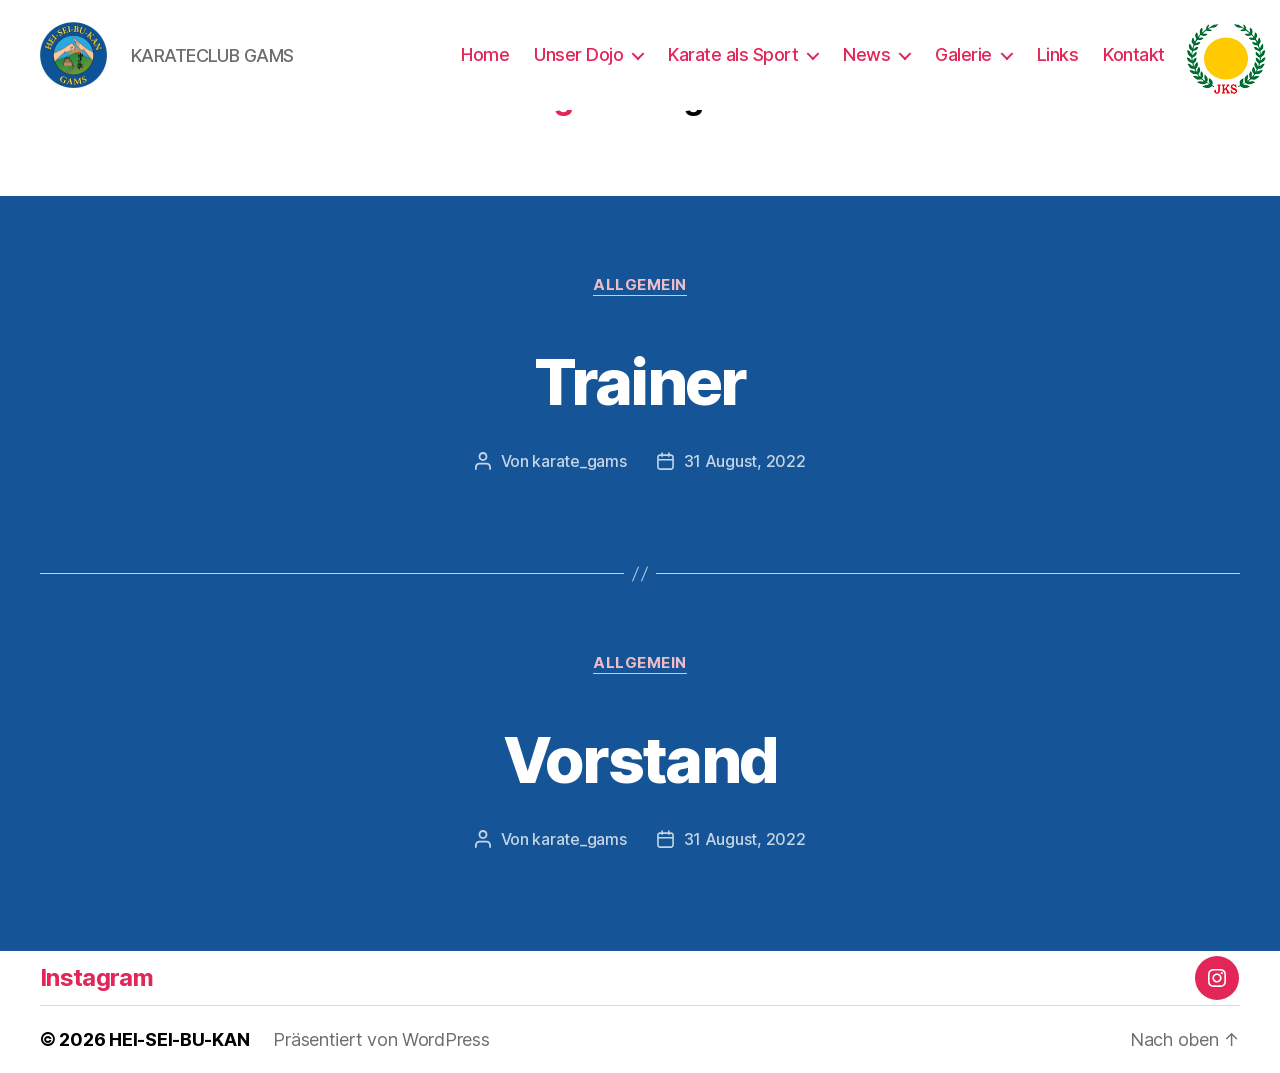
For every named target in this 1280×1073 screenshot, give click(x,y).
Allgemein (640, 285)
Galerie (963, 54)
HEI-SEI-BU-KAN (179, 1039)
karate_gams (579, 461)
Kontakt (1134, 54)
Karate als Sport (733, 54)
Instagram (96, 977)
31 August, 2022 (745, 461)
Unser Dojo (578, 54)
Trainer (639, 381)
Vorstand (640, 759)
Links (1058, 54)
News (866, 54)
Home (485, 54)
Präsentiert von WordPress (381, 1039)
